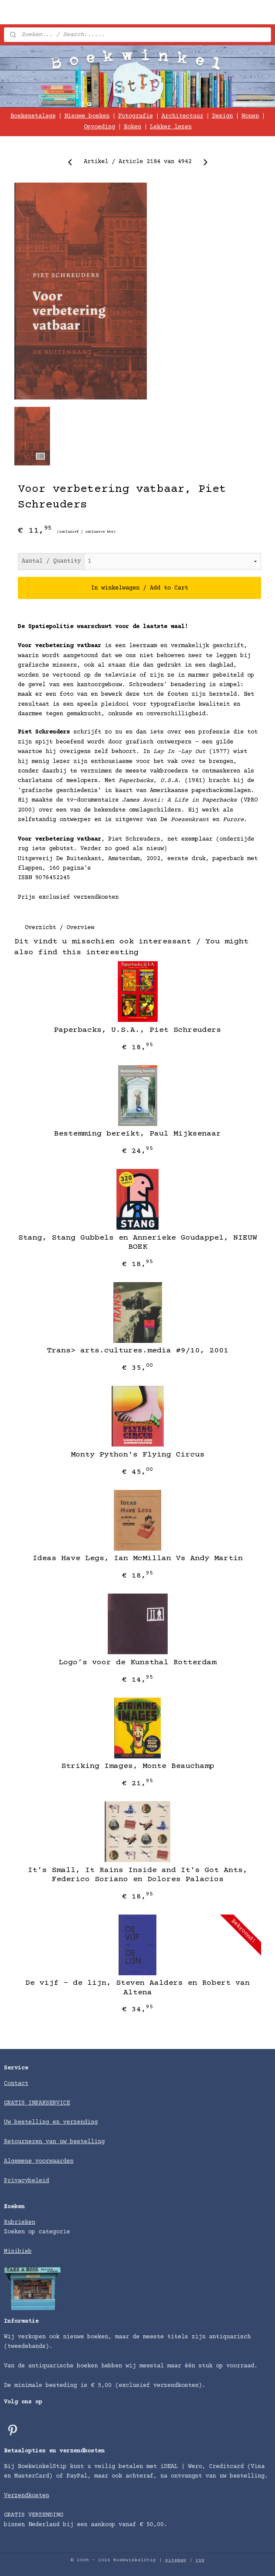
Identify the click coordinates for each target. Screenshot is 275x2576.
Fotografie (135, 116)
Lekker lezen (171, 127)
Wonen (250, 116)
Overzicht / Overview (59, 927)
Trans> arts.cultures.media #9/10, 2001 (138, 1351)
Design (222, 116)
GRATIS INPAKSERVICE (37, 2103)
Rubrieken (19, 2222)
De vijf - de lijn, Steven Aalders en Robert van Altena (137, 1988)
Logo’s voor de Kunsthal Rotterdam (137, 1662)
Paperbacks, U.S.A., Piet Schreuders (137, 1030)
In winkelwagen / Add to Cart (139, 588)
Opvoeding (99, 127)
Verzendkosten (26, 2495)
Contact (16, 2083)
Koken (132, 127)
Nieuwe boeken (86, 116)
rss (200, 2560)
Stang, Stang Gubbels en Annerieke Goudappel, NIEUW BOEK (137, 1243)
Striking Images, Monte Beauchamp (137, 1766)
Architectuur (182, 116)
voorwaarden (54, 2161)
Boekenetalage (33, 116)
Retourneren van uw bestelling (54, 2141)
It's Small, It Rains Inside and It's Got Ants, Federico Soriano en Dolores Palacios (138, 1875)
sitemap (175, 2560)
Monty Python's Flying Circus (138, 1454)
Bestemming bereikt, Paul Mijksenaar (137, 1134)
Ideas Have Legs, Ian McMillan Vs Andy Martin (138, 1559)
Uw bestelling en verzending (51, 2122)
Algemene (19, 2161)
